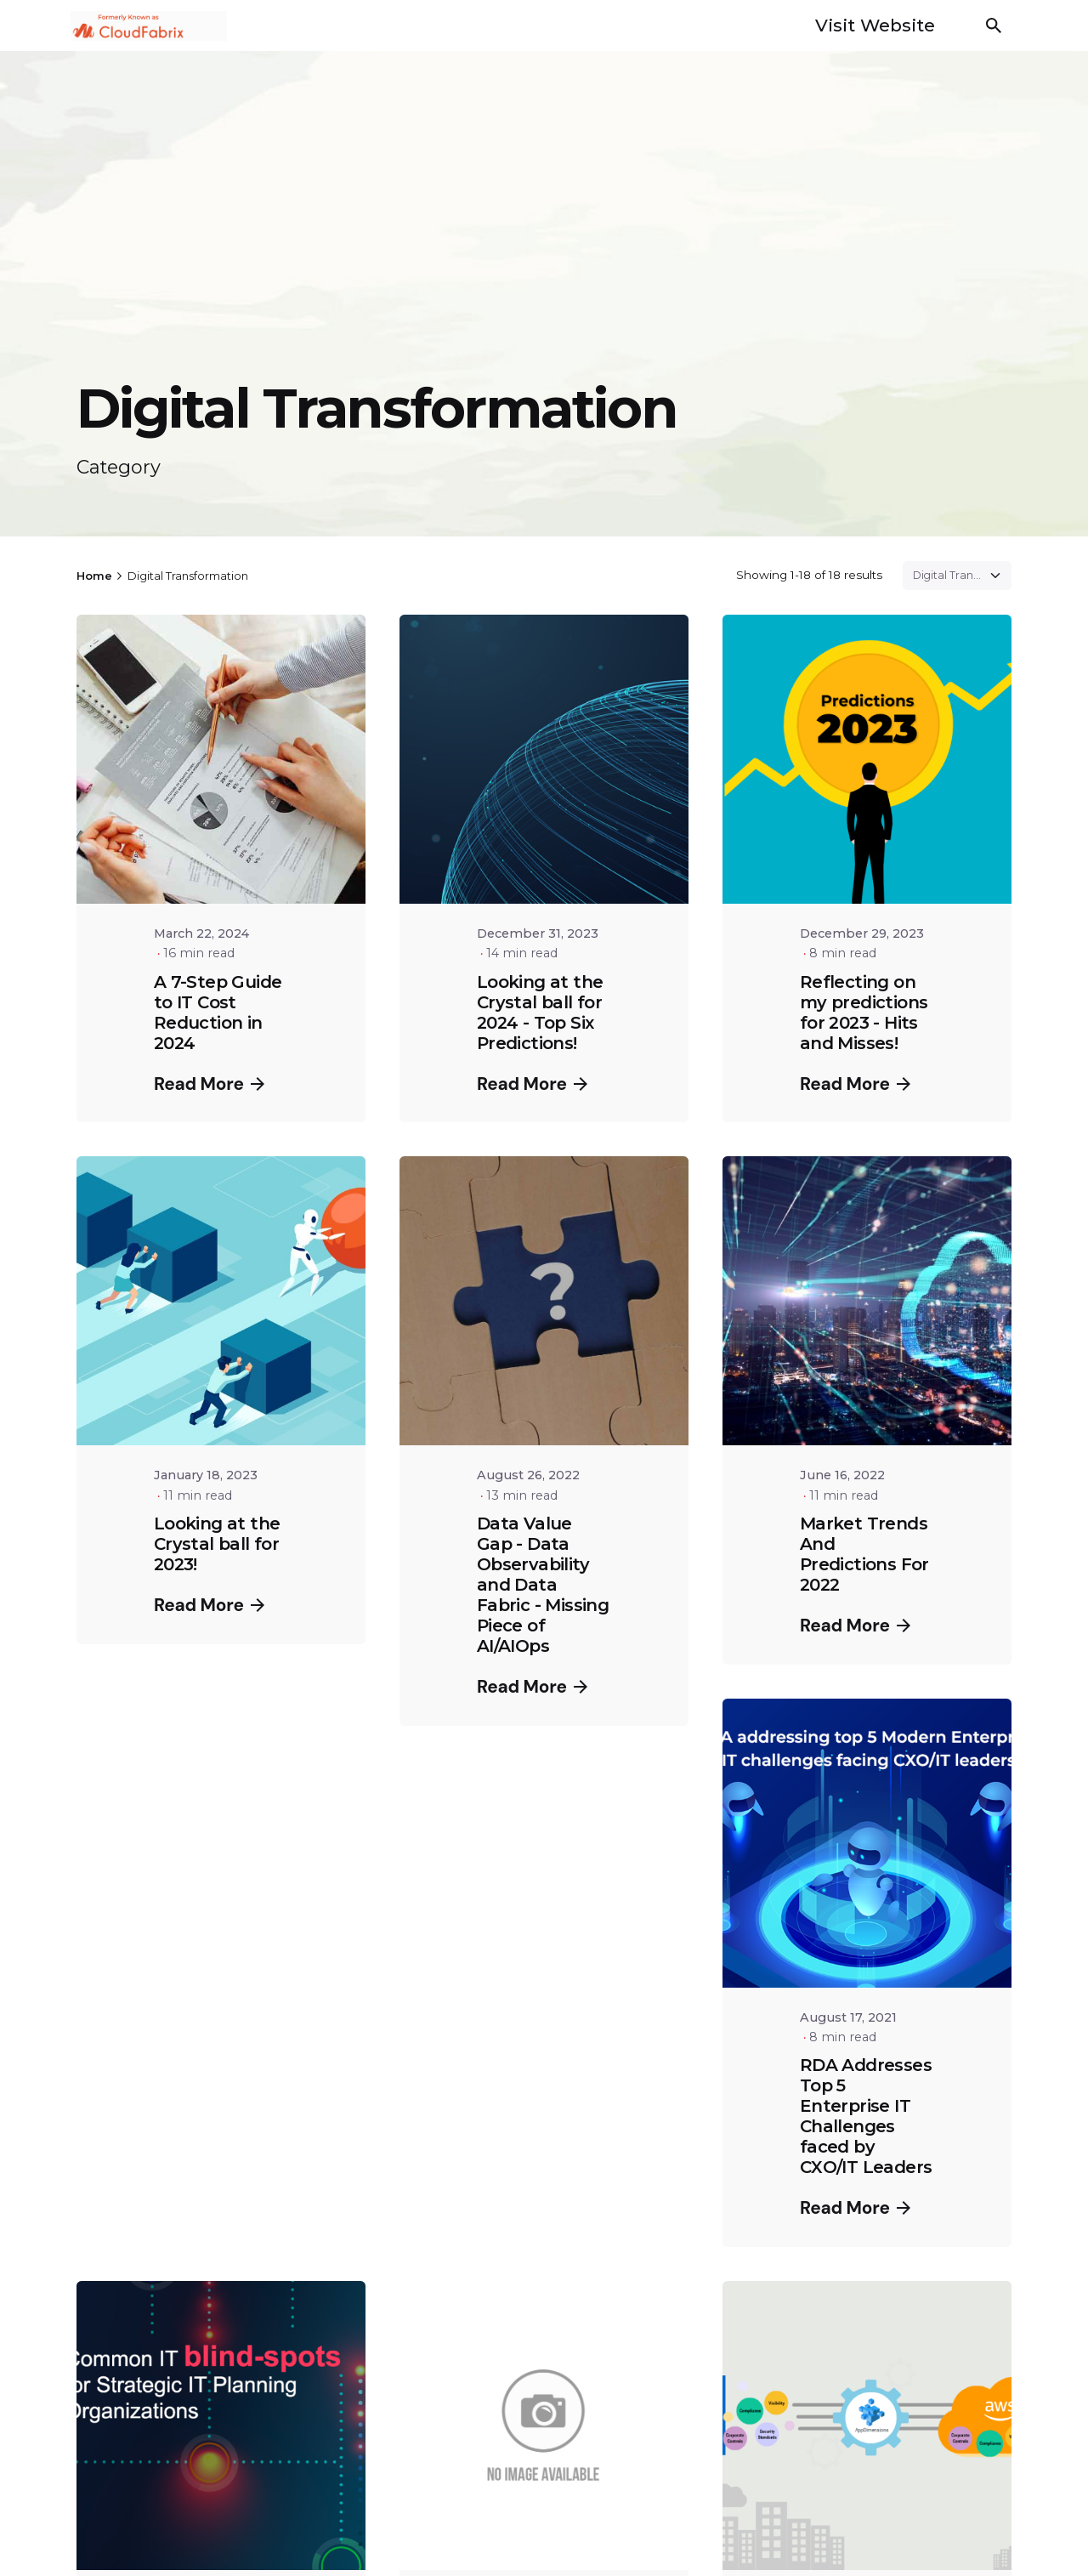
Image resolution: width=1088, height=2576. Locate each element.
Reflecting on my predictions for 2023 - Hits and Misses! (864, 1012)
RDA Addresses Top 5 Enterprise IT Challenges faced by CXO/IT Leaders (866, 2116)
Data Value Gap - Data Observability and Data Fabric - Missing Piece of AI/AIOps (543, 1584)
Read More (209, 1084)
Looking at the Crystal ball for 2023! (217, 1544)
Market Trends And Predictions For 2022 (864, 1554)
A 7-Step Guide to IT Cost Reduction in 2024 (218, 1012)
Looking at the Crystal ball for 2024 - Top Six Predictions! (540, 1012)
